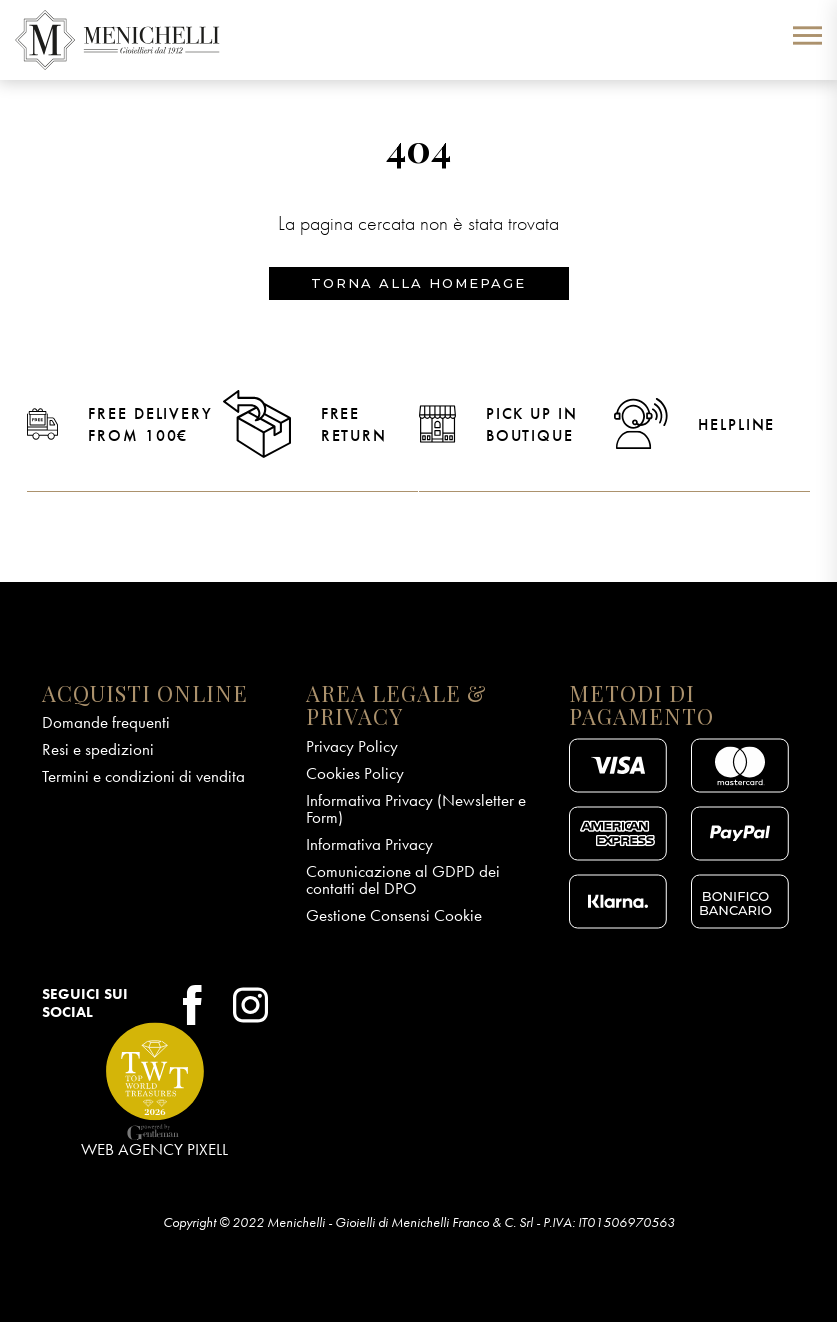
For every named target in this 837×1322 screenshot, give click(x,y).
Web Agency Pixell (154, 1149)
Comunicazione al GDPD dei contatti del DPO (403, 879)
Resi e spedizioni (98, 749)
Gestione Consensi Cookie (394, 915)
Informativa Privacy (369, 844)
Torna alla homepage (418, 283)
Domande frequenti (106, 722)
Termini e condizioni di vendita (143, 776)
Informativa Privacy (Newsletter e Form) (416, 808)
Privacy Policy (352, 746)
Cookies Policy (355, 773)
